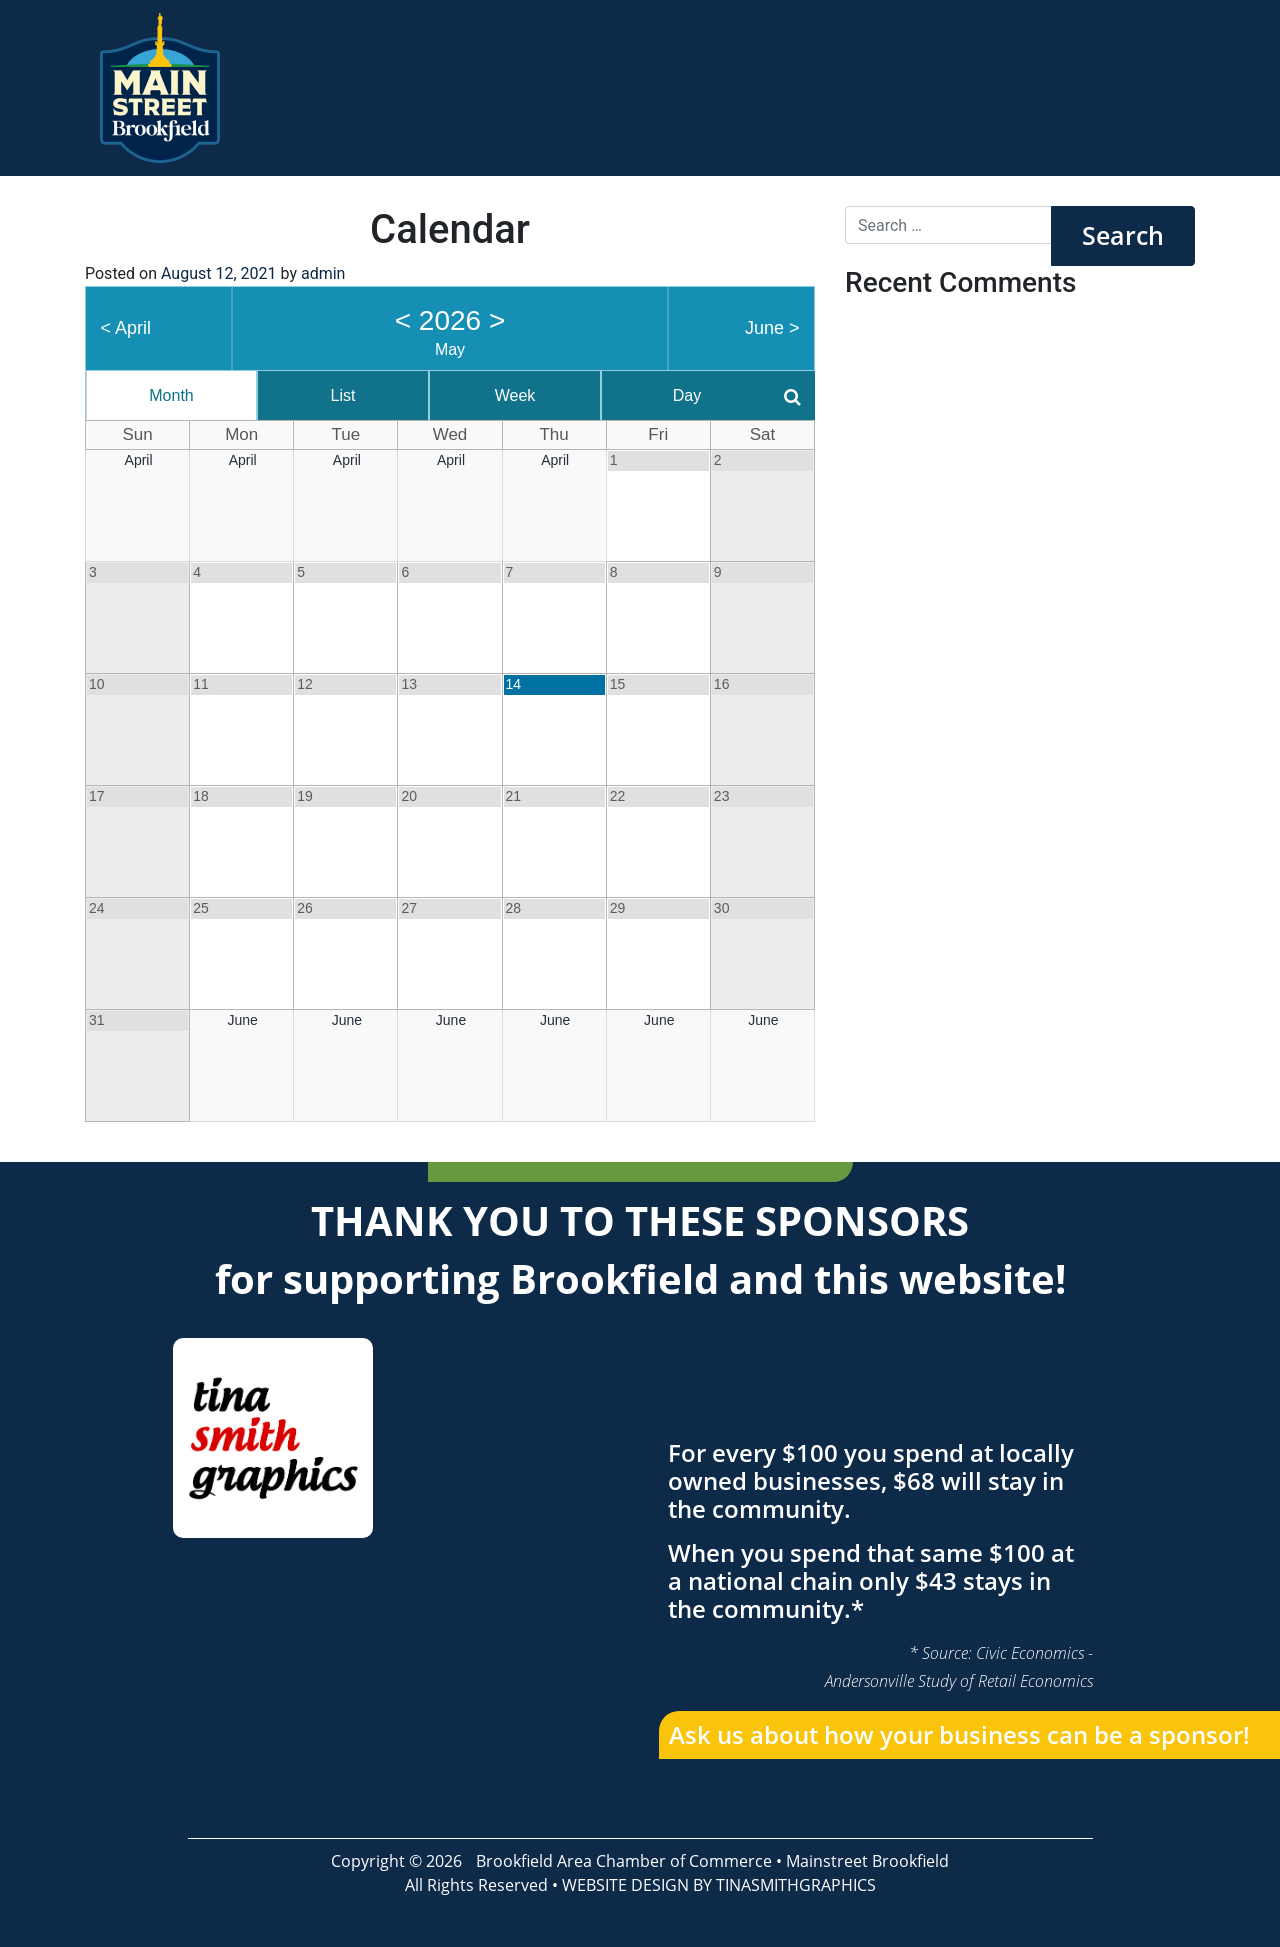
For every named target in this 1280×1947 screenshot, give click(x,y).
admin (323, 273)
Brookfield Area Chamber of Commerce (624, 1861)
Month (171, 395)
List (343, 395)
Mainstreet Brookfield (867, 1861)
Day (687, 395)
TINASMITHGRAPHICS (796, 1885)
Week (515, 395)
